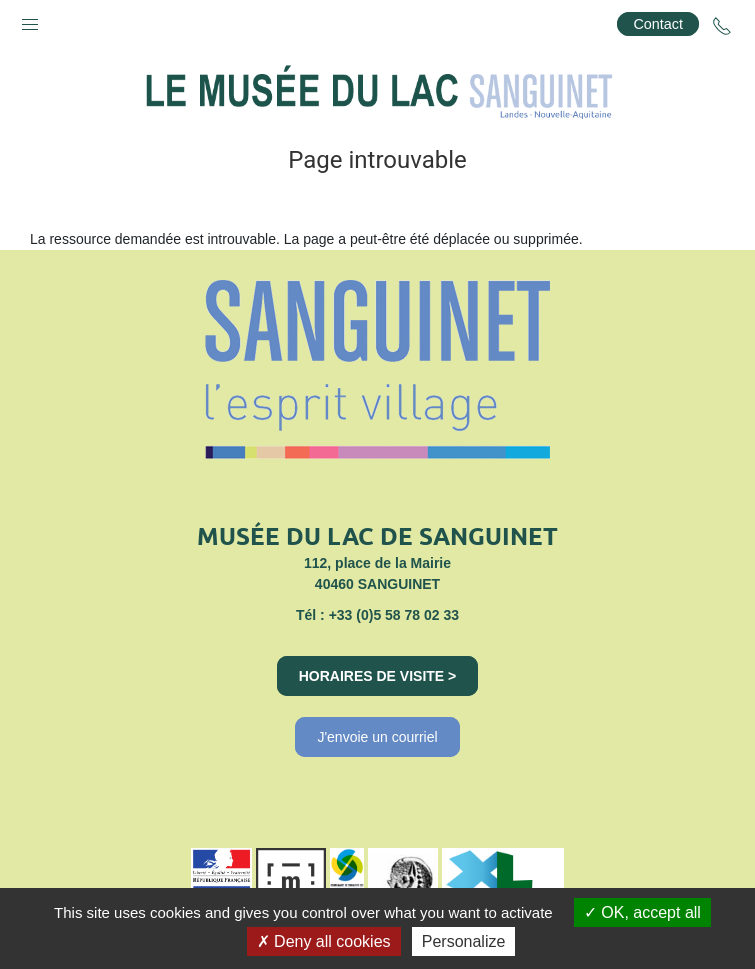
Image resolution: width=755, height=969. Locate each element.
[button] (30, 20)
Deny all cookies (324, 941)
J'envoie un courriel (377, 737)
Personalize (464, 941)
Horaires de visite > (378, 676)
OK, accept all (642, 912)
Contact (658, 24)
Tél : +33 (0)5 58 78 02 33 (377, 615)
